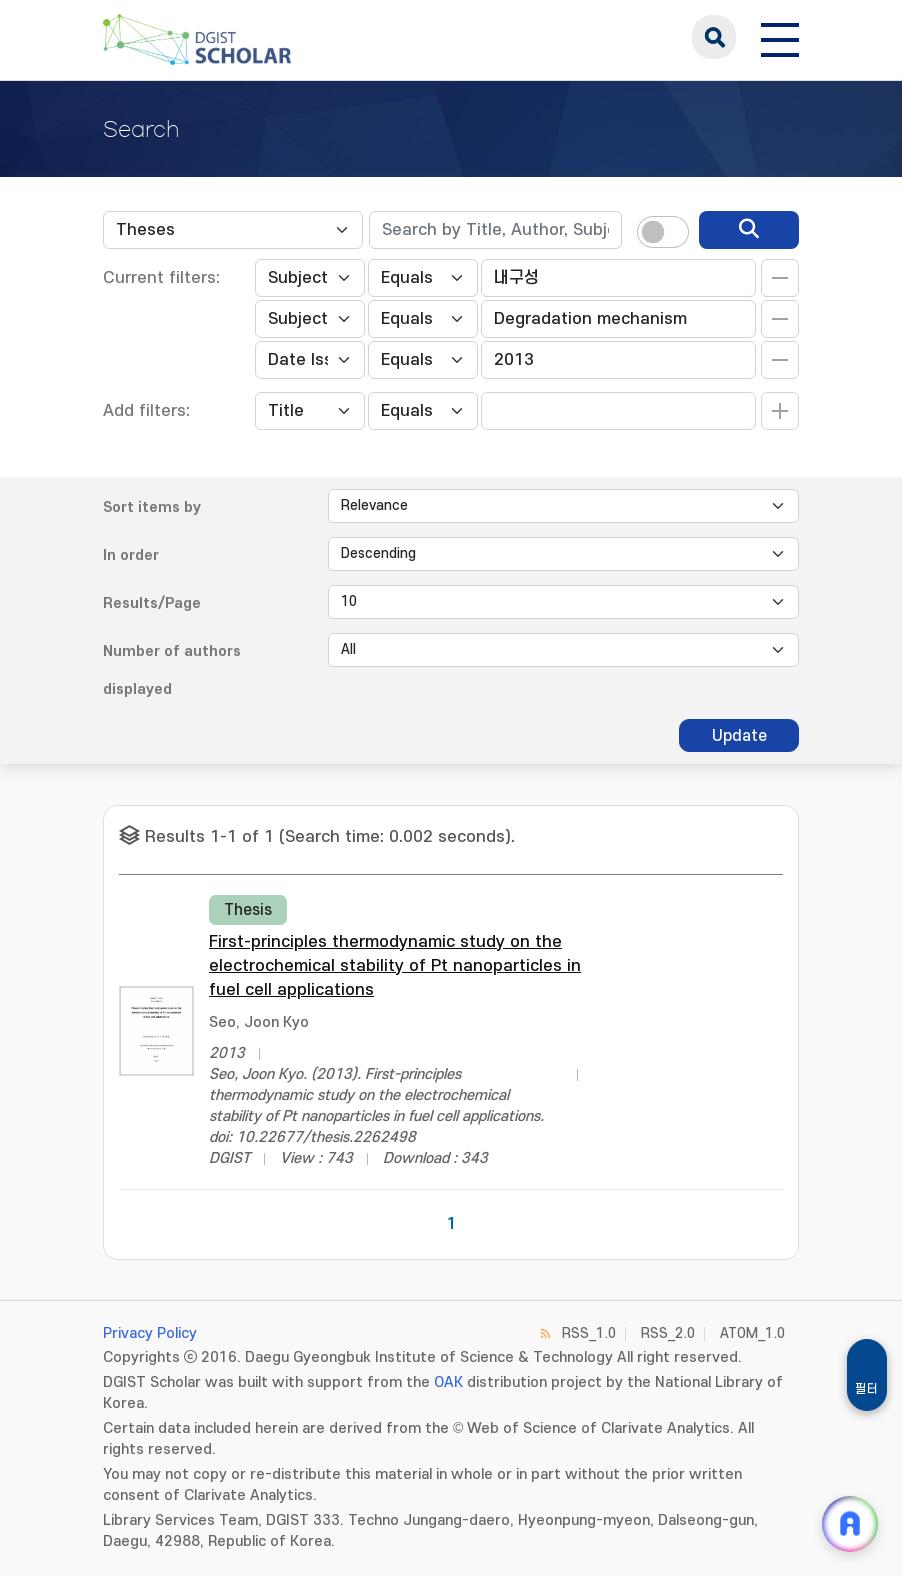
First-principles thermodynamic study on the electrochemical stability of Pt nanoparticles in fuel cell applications (395, 966)
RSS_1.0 (589, 1333)
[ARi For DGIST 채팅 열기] (850, 1524)
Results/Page (152, 603)
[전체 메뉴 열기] (780, 37)
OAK (448, 1382)
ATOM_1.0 (752, 1333)
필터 (867, 1389)
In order (131, 555)
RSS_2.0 (668, 1333)
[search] (749, 230)
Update (739, 736)
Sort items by (152, 507)
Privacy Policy (150, 1333)
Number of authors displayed (172, 670)
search (714, 37)
